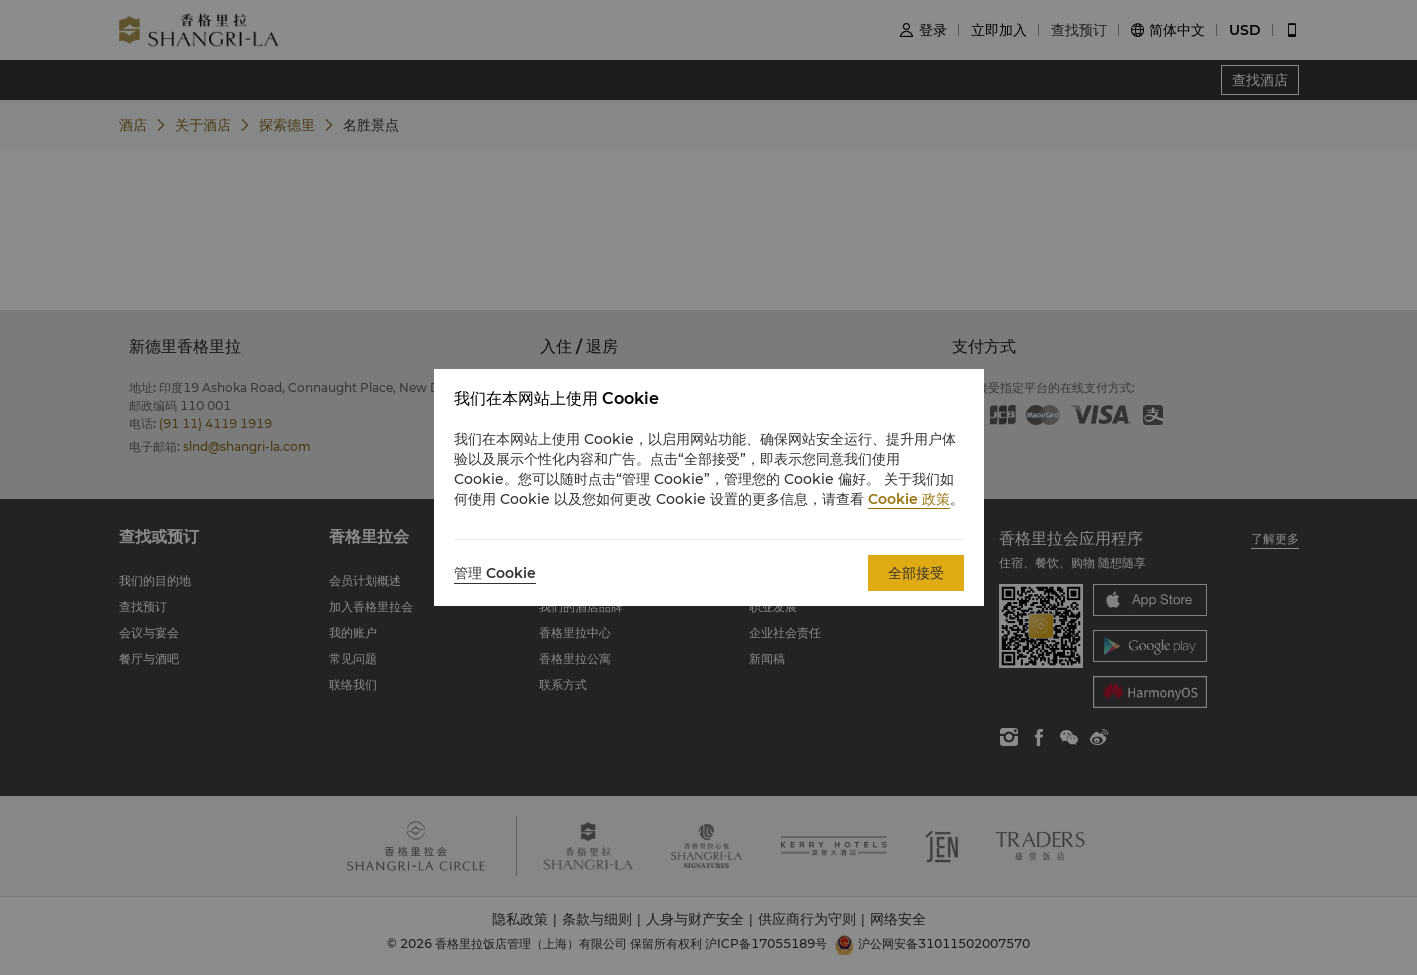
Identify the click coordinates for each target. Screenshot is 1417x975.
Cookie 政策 (909, 499)
